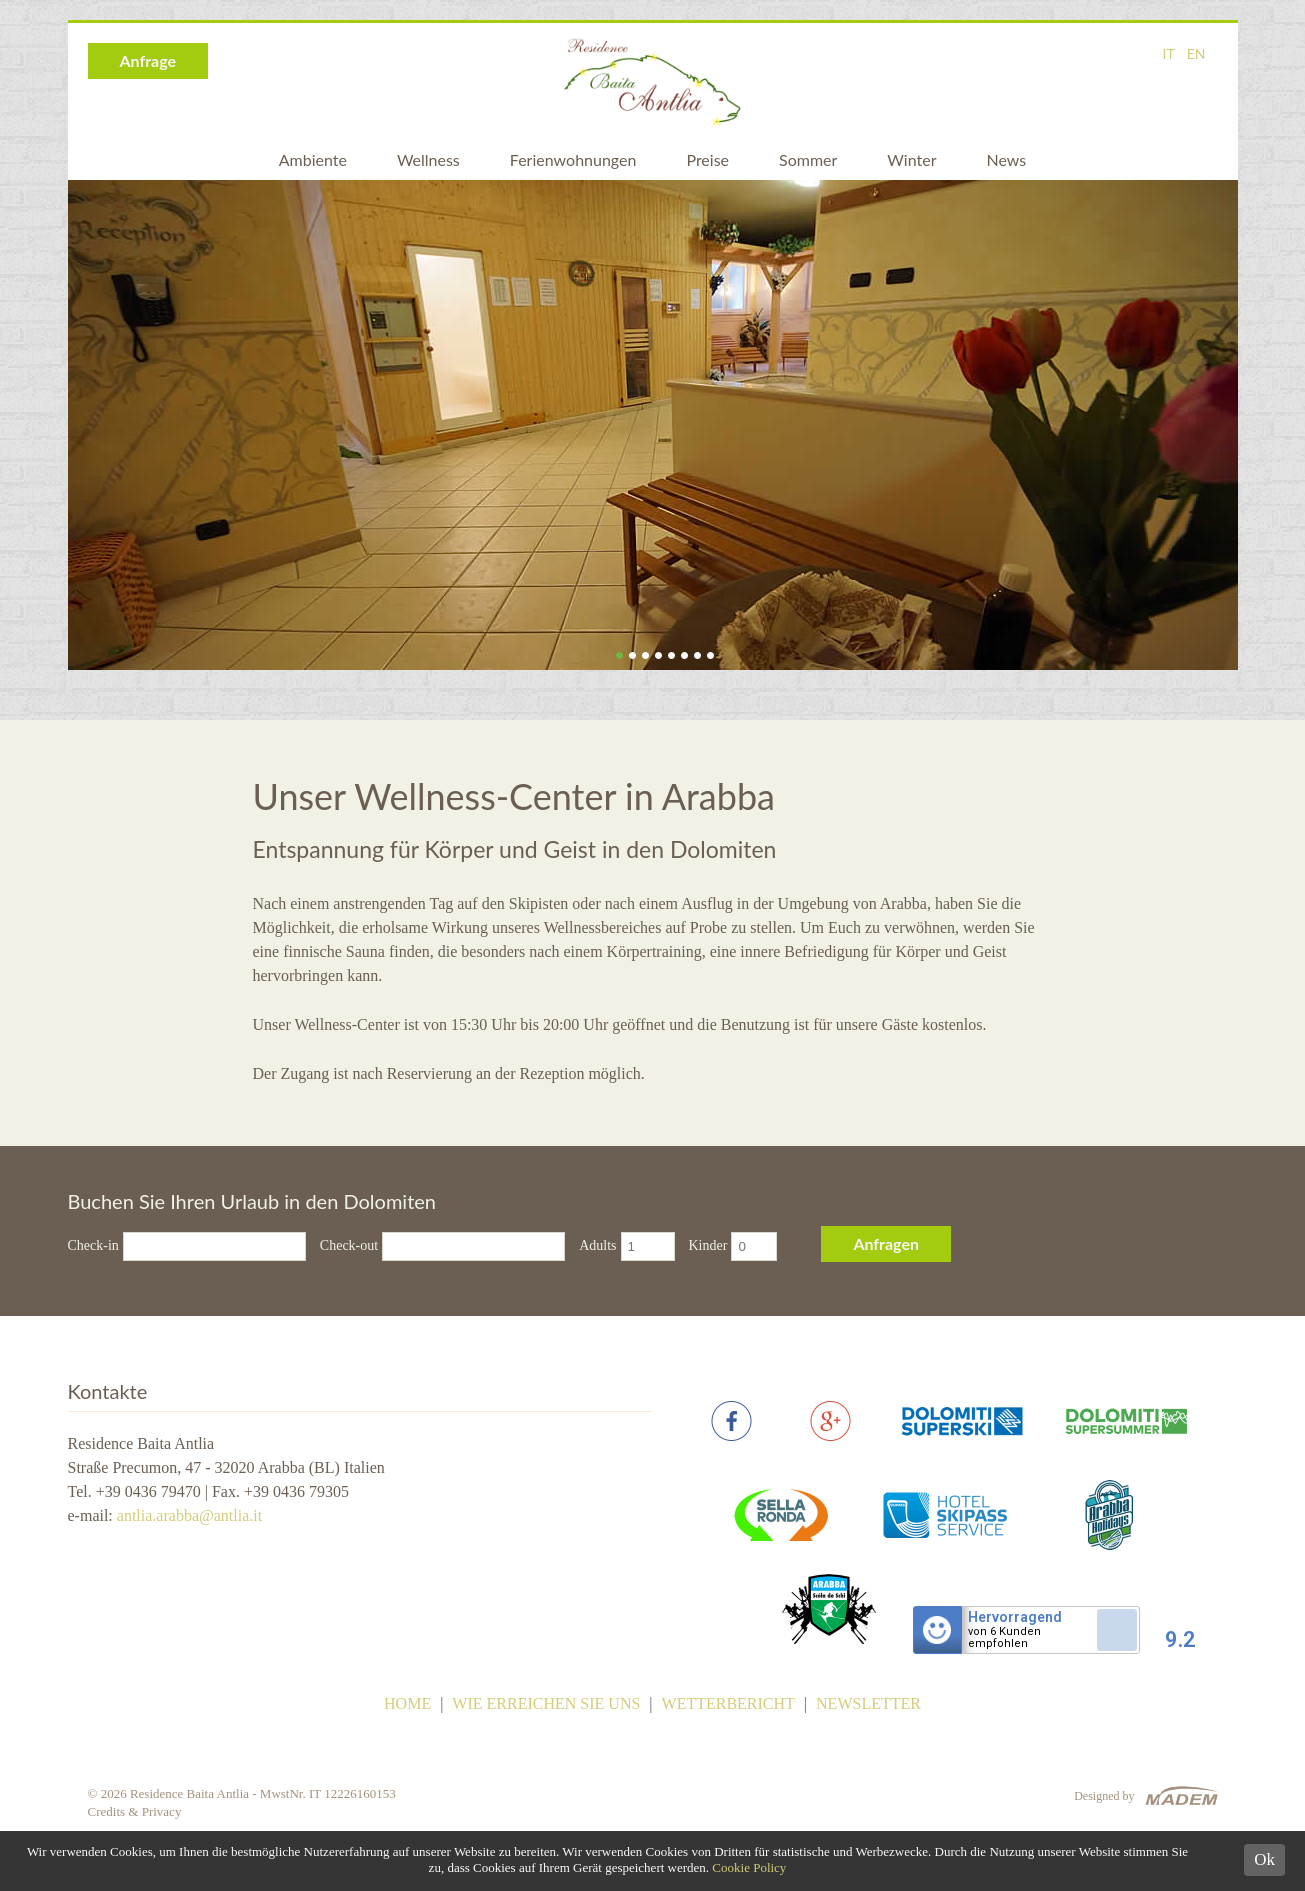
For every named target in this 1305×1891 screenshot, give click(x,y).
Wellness (428, 159)
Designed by (1104, 1796)
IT (1169, 53)
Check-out (349, 1245)
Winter (911, 159)
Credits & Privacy (135, 1811)
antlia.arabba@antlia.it (189, 1515)
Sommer (808, 159)
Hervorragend (1015, 1617)
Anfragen (886, 1243)
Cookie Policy (749, 1867)
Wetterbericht (728, 1703)
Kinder (708, 1245)
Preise (707, 159)
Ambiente (313, 159)
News (1006, 159)
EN (1196, 53)
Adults (597, 1245)
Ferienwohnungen (573, 159)
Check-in (93, 1245)
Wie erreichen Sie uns (546, 1703)
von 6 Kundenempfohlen (1004, 1638)
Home (407, 1703)
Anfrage (148, 60)
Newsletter (868, 1703)
